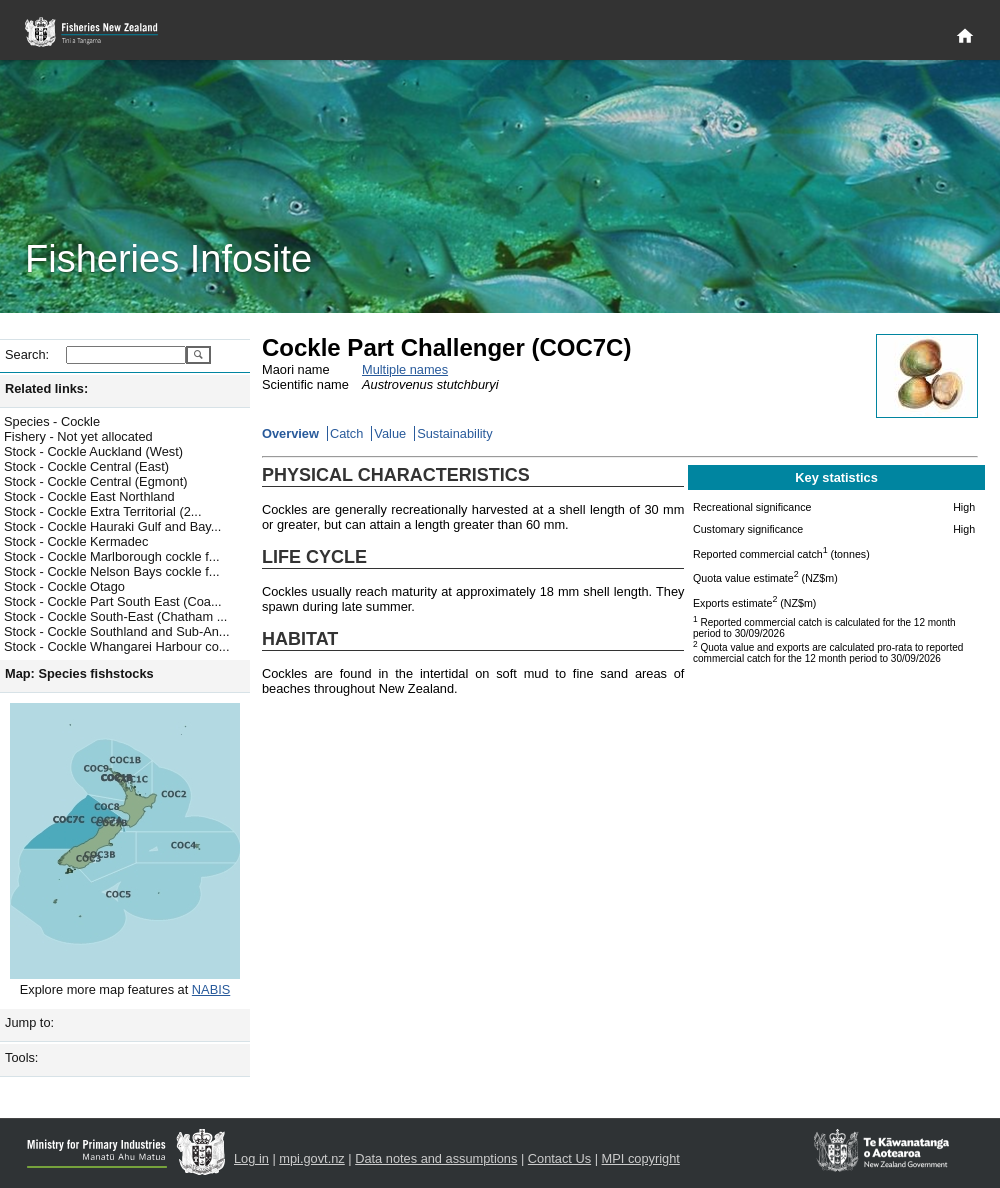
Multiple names (405, 369)
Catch (346, 433)
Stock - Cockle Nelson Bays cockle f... (112, 571)
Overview (290, 433)
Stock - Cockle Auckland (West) (93, 451)
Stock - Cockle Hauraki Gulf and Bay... (112, 526)
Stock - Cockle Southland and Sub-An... (117, 631)
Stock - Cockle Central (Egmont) (95, 481)
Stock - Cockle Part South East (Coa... (113, 601)
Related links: (46, 388)
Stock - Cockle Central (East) (86, 466)
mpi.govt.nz (311, 1158)
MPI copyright (641, 1158)
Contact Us (559, 1158)
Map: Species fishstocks (79, 673)
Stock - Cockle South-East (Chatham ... (115, 616)
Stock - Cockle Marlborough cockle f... (112, 556)
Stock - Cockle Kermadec (76, 541)
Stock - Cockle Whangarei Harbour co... (116, 646)
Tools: (21, 1057)
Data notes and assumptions (436, 1158)
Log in (251, 1158)
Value (390, 433)
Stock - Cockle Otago (64, 586)
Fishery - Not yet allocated (78, 436)
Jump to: (29, 1022)
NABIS (211, 989)
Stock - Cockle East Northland (89, 496)
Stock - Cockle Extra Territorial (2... (102, 511)
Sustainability (454, 433)
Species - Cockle (52, 421)
